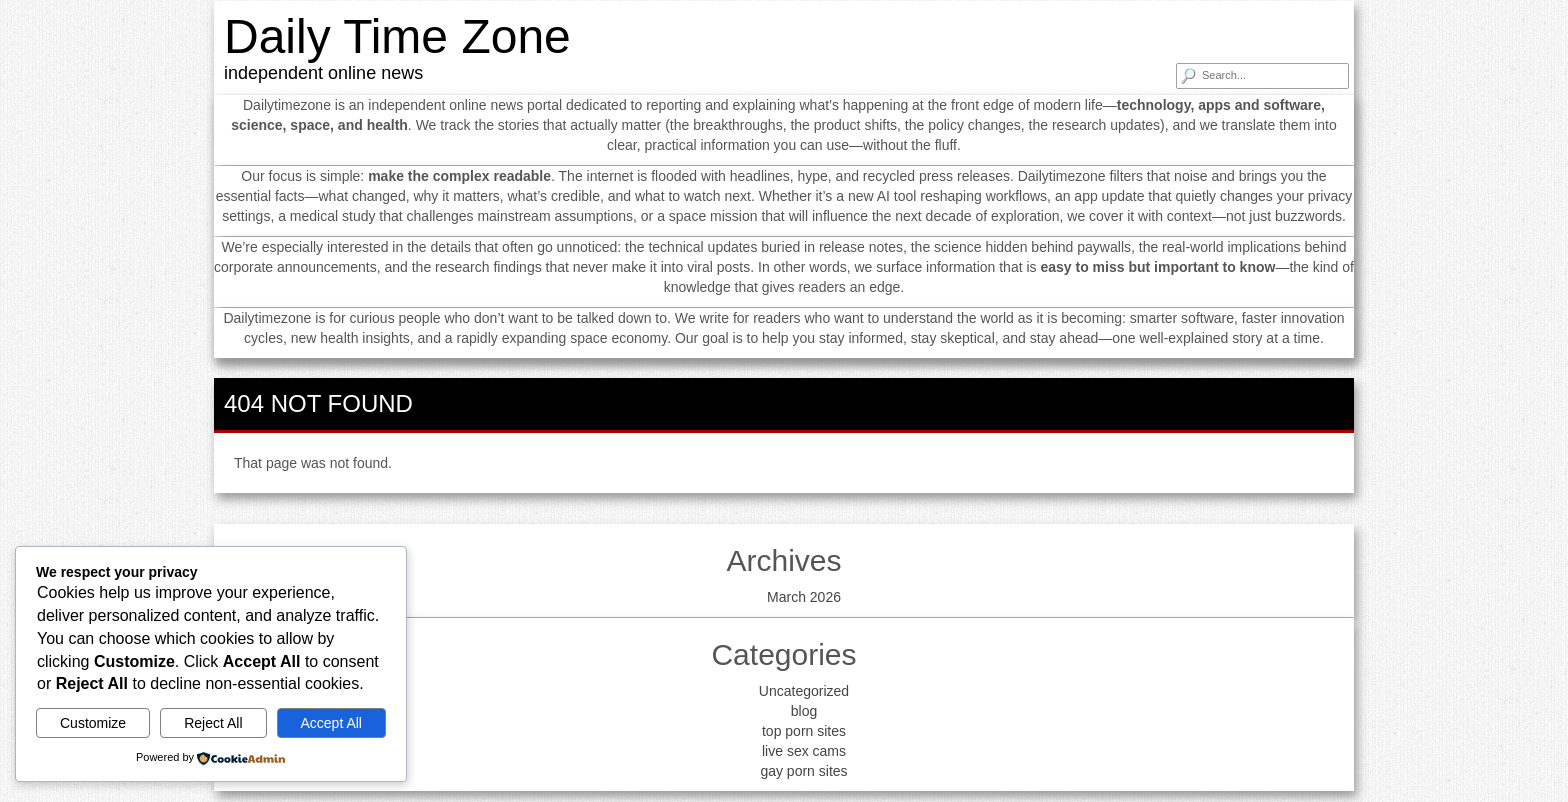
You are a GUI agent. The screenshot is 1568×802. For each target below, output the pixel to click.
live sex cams (804, 751)
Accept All (331, 723)
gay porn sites (803, 771)
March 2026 (804, 597)
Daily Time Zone (397, 36)
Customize (93, 723)
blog (804, 711)
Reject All (213, 723)
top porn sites (804, 731)
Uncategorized (804, 691)
